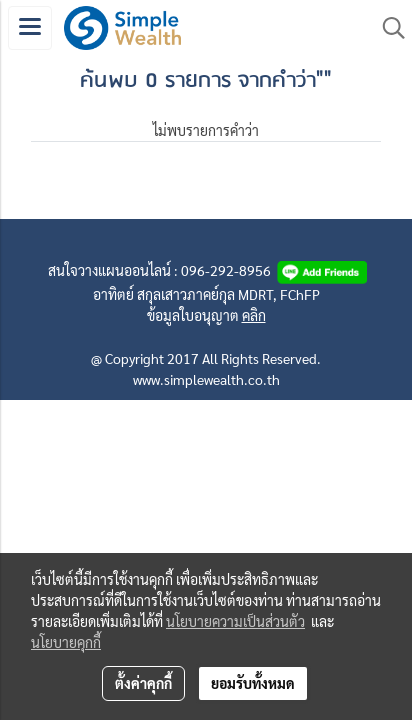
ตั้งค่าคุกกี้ (143, 683)
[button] (387, 28)
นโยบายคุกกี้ (66, 642)
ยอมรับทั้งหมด (253, 683)
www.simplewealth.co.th (206, 379)
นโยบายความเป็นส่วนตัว (235, 621)
